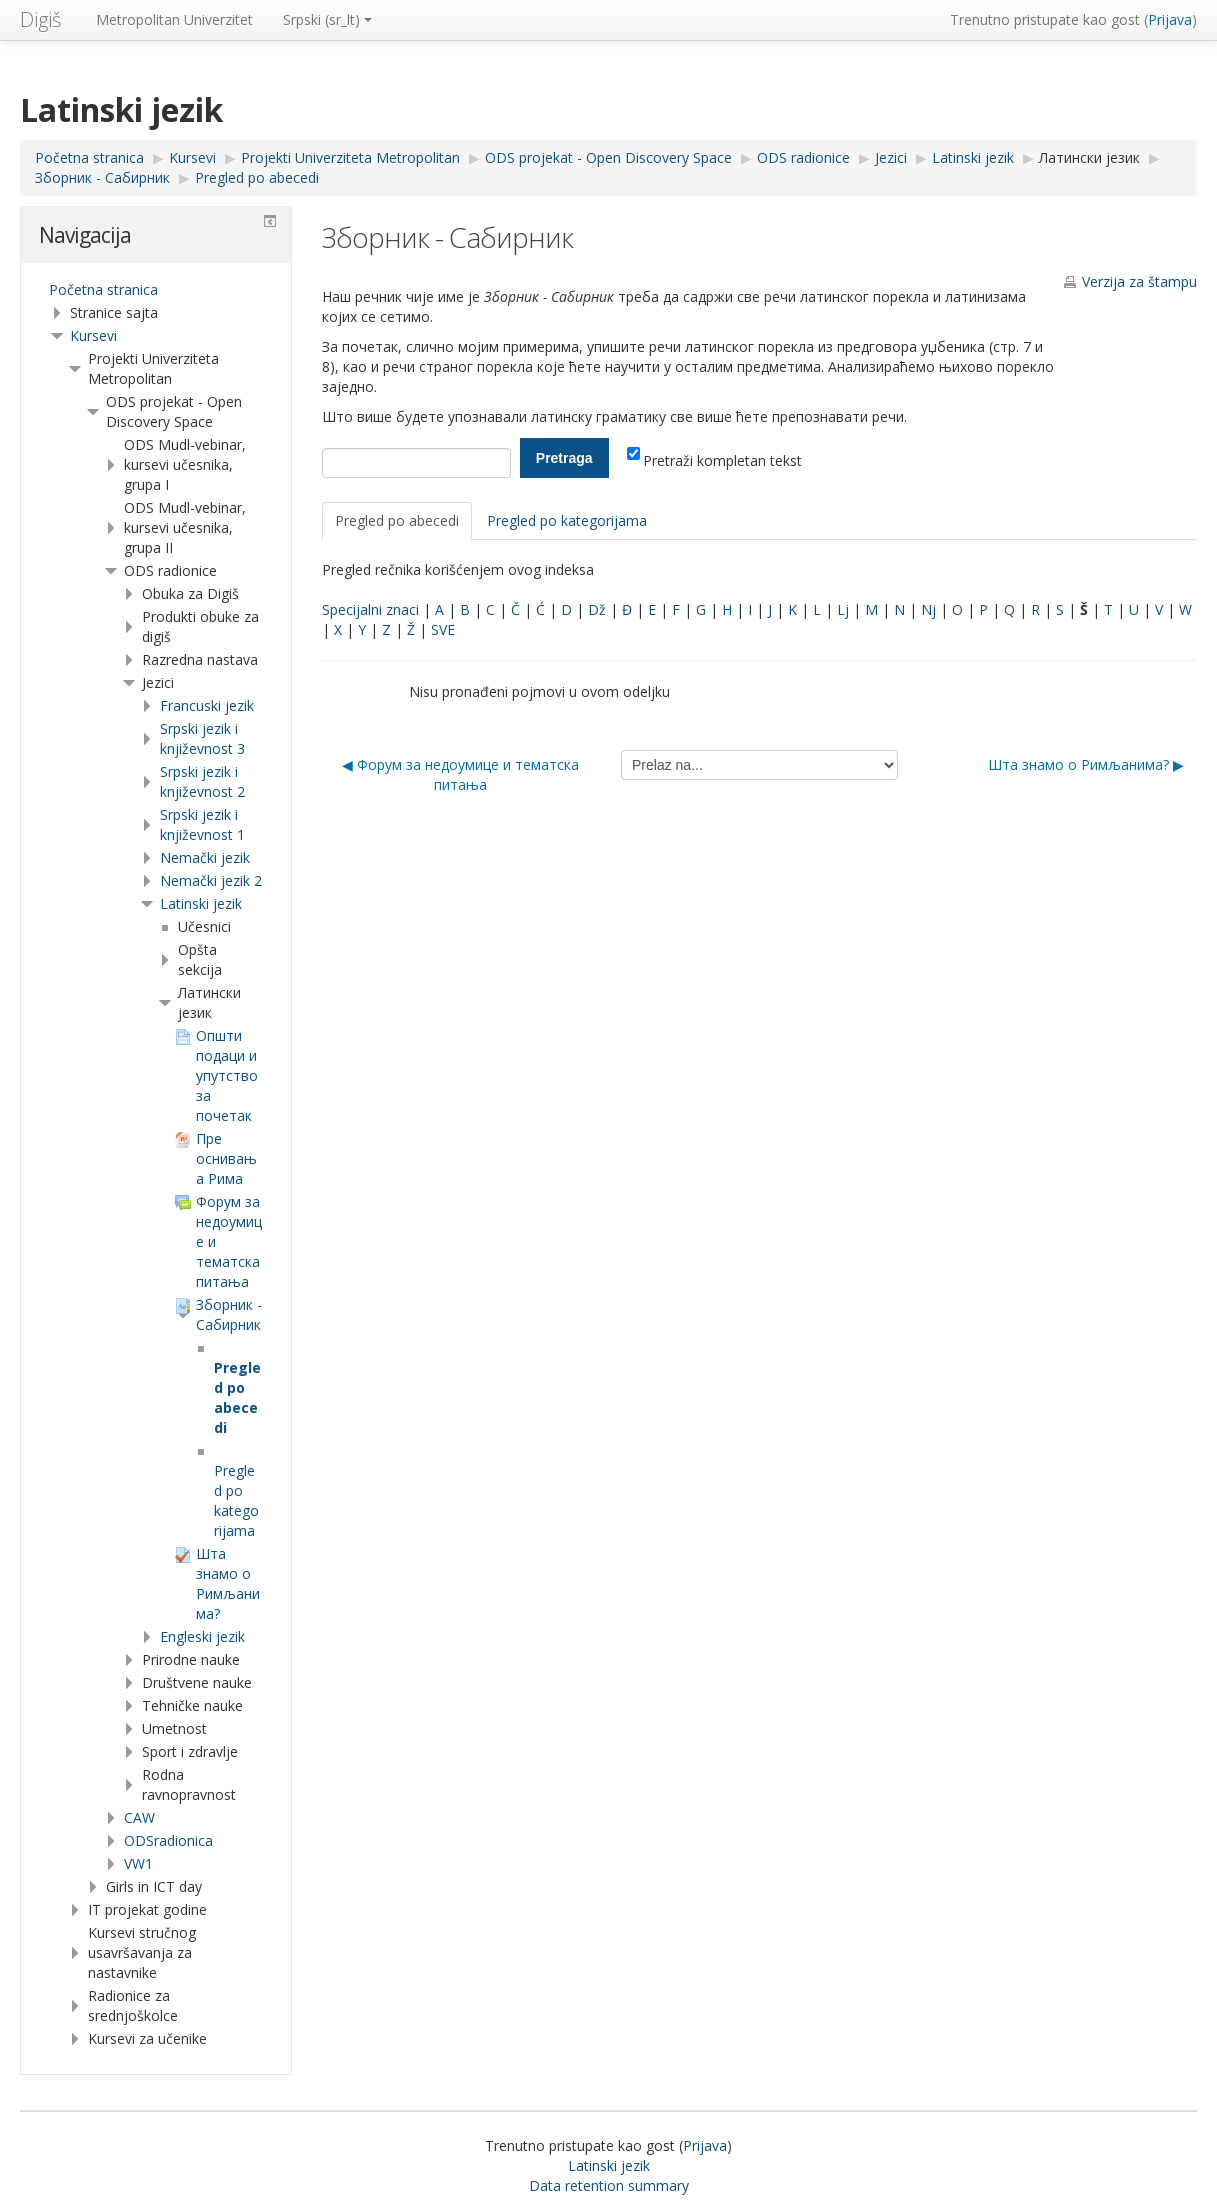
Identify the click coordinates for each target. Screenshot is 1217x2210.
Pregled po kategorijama (567, 520)
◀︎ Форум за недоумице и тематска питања (460, 774)
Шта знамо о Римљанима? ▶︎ (1086, 764)
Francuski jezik (207, 705)
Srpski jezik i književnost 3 (202, 738)
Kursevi (93, 335)
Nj (928, 609)
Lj (843, 609)
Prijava (1170, 19)
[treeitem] (156, 290)
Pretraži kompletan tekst (714, 460)
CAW (139, 1817)
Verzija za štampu (1139, 281)
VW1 (138, 1863)
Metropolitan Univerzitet (174, 19)
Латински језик (1089, 157)
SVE (443, 629)
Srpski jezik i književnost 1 (202, 824)
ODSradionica (168, 1840)
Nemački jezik (205, 857)
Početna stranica (103, 289)
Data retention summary (609, 2185)
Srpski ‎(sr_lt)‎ (327, 19)
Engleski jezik (202, 1636)
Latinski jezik (201, 903)
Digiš (40, 19)
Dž (597, 609)
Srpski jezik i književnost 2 (202, 781)
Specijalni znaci (370, 609)
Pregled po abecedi (397, 520)
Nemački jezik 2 (211, 880)
